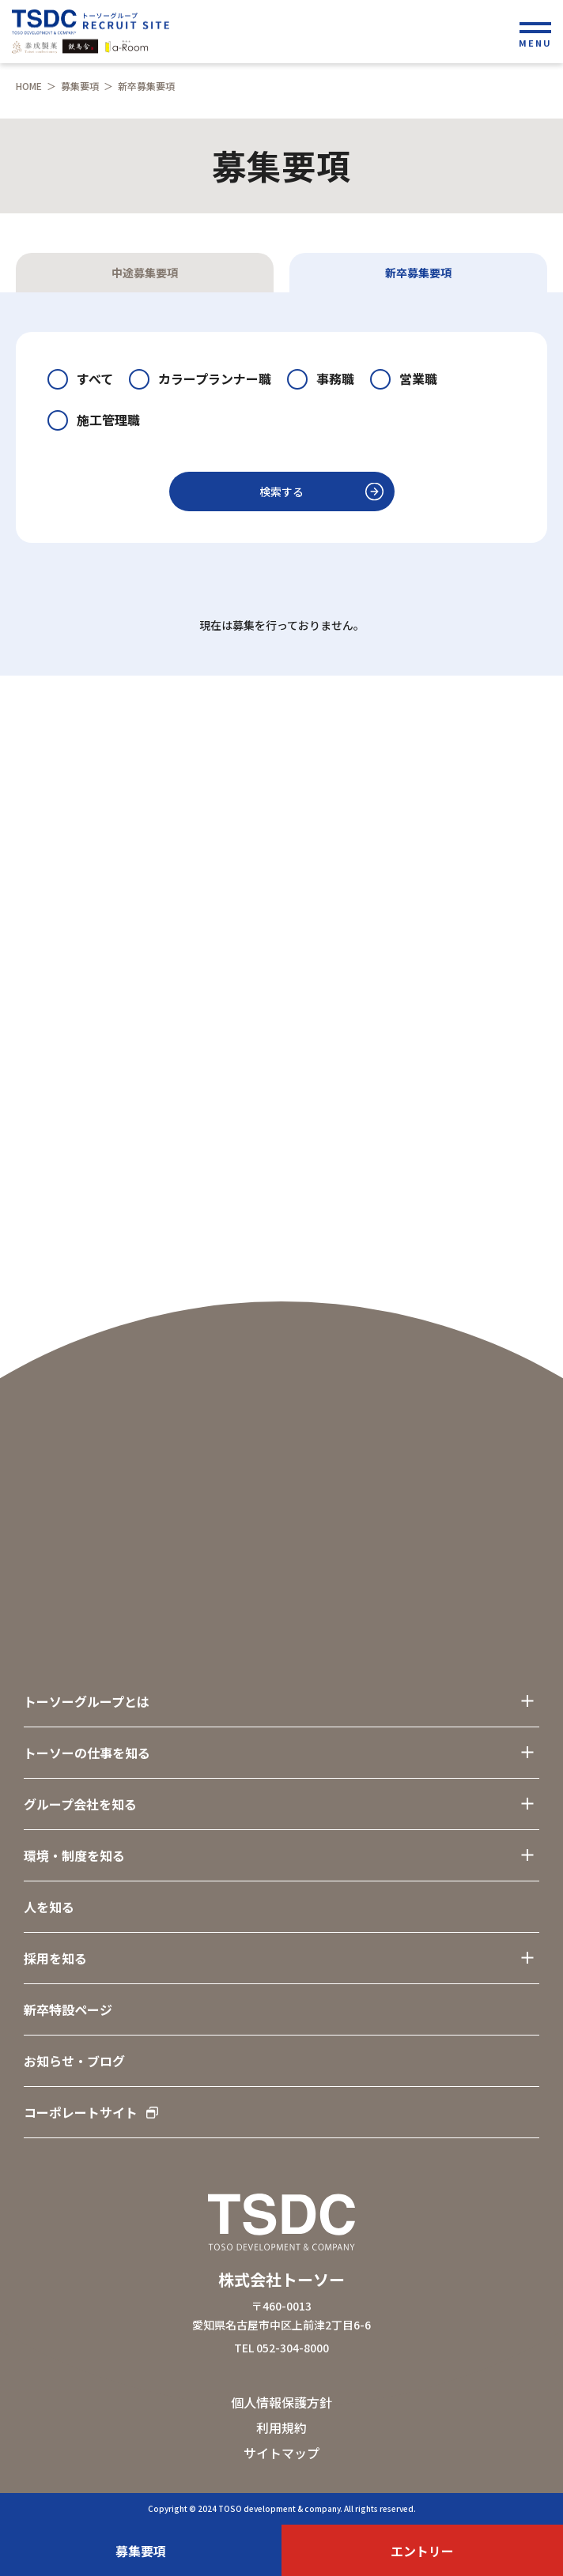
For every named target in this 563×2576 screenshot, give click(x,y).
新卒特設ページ (68, 2009)
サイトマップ (281, 2452)
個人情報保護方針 (281, 2402)
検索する (281, 491)
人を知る (49, 1906)
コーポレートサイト (91, 2112)
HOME (29, 85)
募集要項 (80, 85)
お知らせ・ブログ (74, 2060)
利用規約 (281, 2427)
